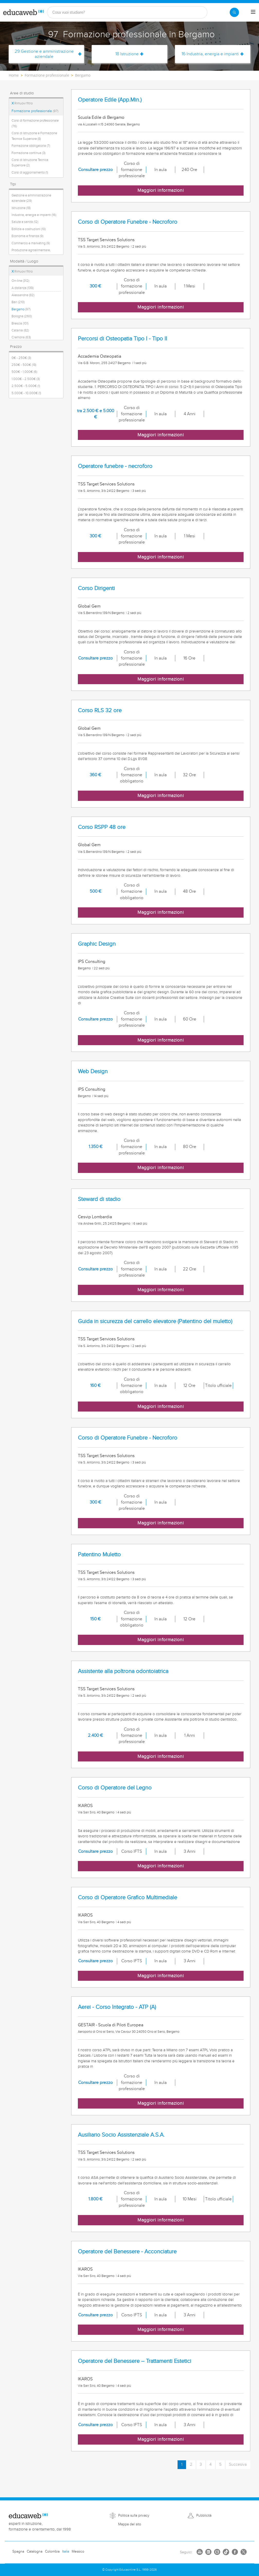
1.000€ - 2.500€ (26, 379)
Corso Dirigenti (96, 588)
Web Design (93, 1071)
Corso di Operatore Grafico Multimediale (127, 1897)
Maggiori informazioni (160, 190)
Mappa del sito (129, 2524)
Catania (20, 330)
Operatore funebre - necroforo (115, 466)
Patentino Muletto (99, 1554)
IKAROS (85, 1805)
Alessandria (23, 295)
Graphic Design (97, 944)
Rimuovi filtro (22, 103)
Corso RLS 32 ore (100, 710)
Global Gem (89, 606)
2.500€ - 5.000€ (26, 386)
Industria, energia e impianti (34, 215)
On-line (20, 281)
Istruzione (21, 208)
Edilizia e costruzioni (29, 229)
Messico (78, 2552)
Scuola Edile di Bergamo (101, 117)
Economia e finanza (27, 236)
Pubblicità (203, 2516)
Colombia (52, 2552)
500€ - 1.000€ (24, 372)
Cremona (21, 337)
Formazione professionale (35, 111)
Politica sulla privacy (133, 2516)
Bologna (22, 316)
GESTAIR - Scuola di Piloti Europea (110, 2025)
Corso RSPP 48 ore (101, 827)
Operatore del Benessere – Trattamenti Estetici (134, 2361)
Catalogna (34, 2552)
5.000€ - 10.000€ (26, 393)
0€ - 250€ (21, 358)
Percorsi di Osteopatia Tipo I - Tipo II (122, 339)
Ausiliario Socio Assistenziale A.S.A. (121, 2135)
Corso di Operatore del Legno (115, 1788)
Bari (18, 302)
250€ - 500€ (24, 365)
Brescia (20, 323)
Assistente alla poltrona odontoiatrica (123, 1671)
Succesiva (238, 2464)
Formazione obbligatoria (31, 146)
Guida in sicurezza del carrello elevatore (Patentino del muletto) (155, 1321)
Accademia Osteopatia (99, 356)
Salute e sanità (25, 222)
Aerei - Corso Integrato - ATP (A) (117, 2007)
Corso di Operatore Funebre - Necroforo (127, 222)
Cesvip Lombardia (95, 1216)
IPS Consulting (91, 961)
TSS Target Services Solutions (106, 239)
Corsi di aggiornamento (30, 172)
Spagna (18, 2552)
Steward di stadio (99, 1199)
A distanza (23, 288)
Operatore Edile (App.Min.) (110, 100)
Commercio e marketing (31, 243)
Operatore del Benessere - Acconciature (127, 2251)
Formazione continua (28, 153)
